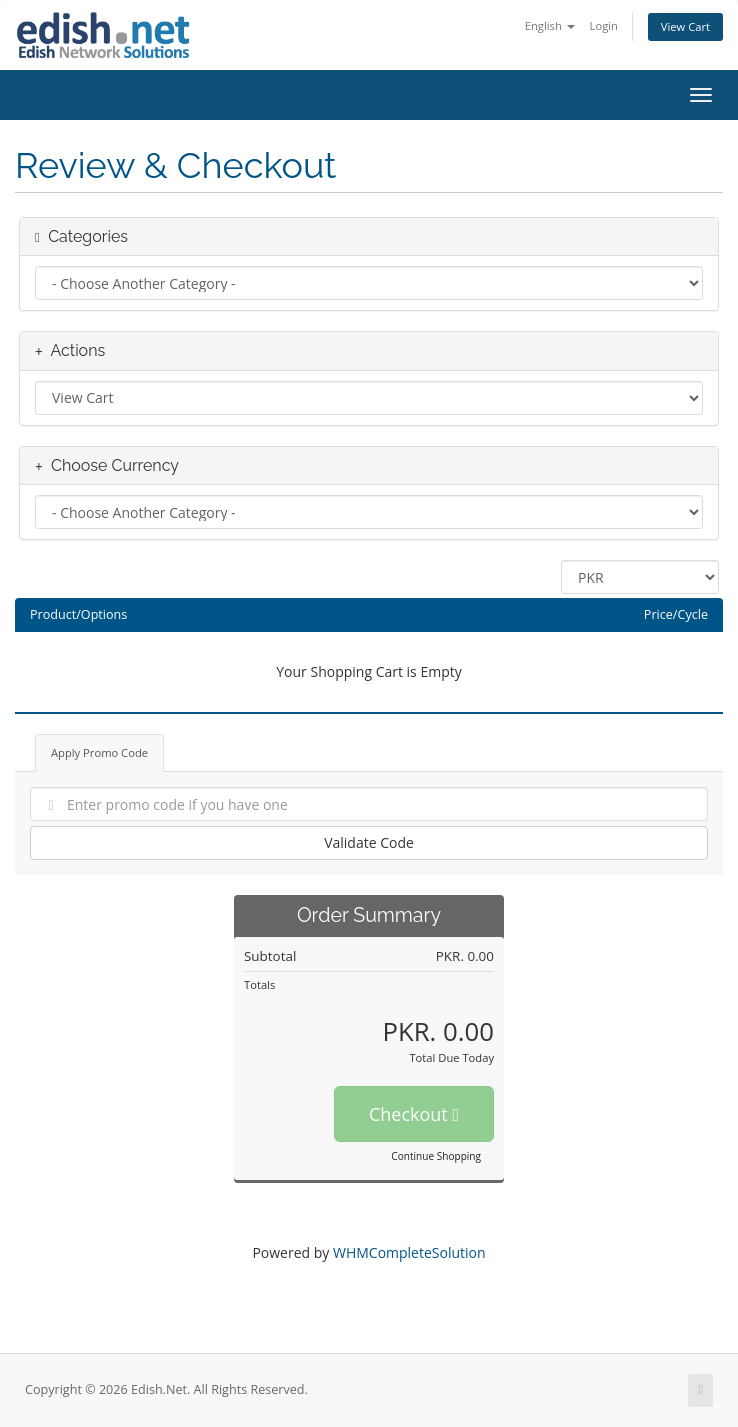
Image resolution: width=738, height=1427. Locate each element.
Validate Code (369, 842)
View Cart (685, 26)
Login (604, 25)
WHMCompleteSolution (409, 1252)
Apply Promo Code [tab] (99, 752)
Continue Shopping (436, 1156)
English (550, 25)
